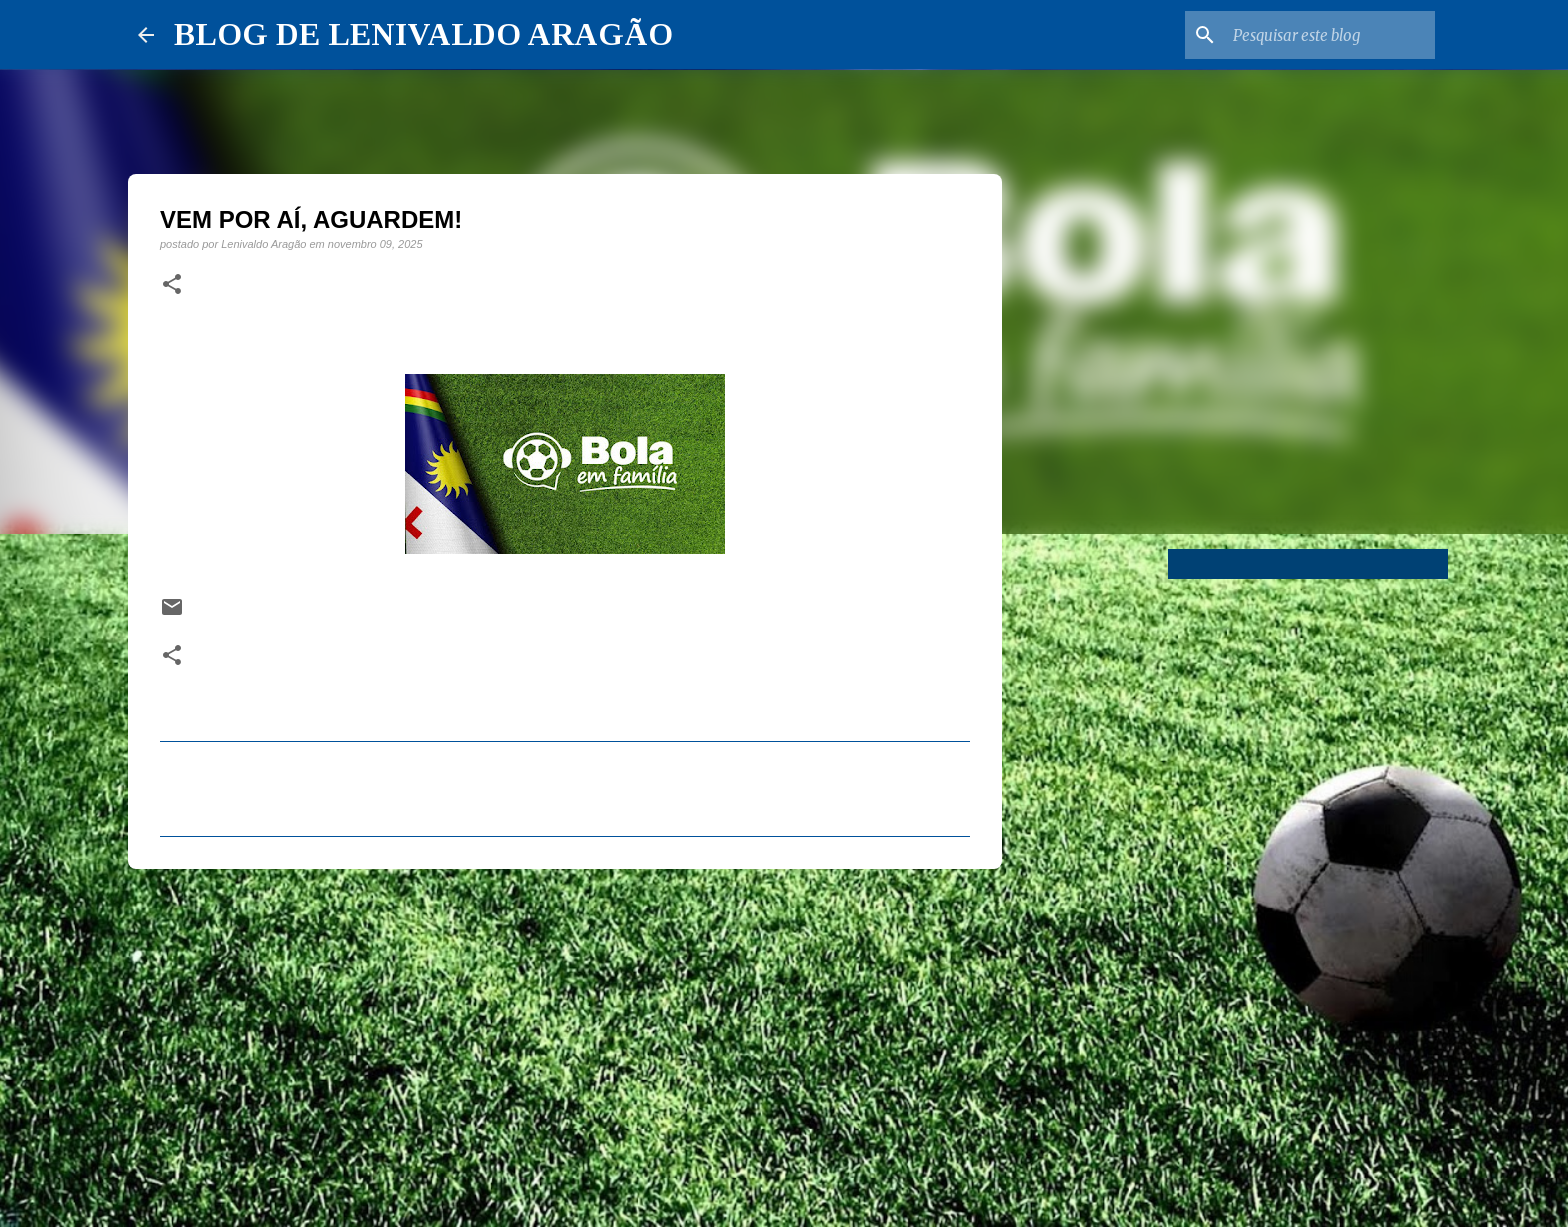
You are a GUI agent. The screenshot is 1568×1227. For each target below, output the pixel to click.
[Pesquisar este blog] (1330, 35)
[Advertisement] (565, 1039)
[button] (172, 285)
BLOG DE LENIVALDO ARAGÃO (423, 34)
